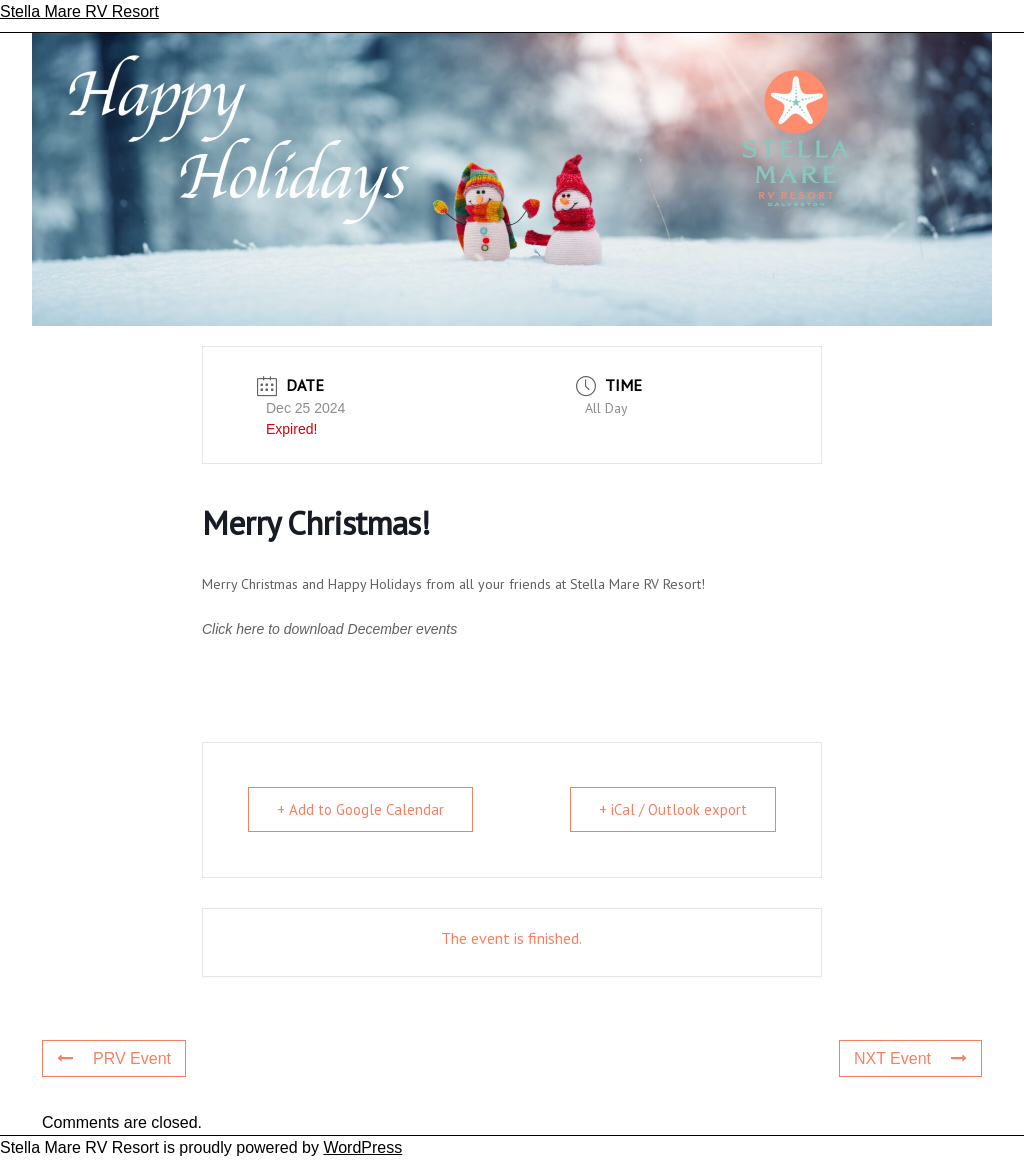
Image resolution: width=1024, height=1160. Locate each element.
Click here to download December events (329, 629)
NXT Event (910, 1058)
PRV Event (114, 1058)
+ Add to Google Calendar (360, 809)
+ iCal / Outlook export (673, 809)
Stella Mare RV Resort (79, 11)
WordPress (362, 1147)
